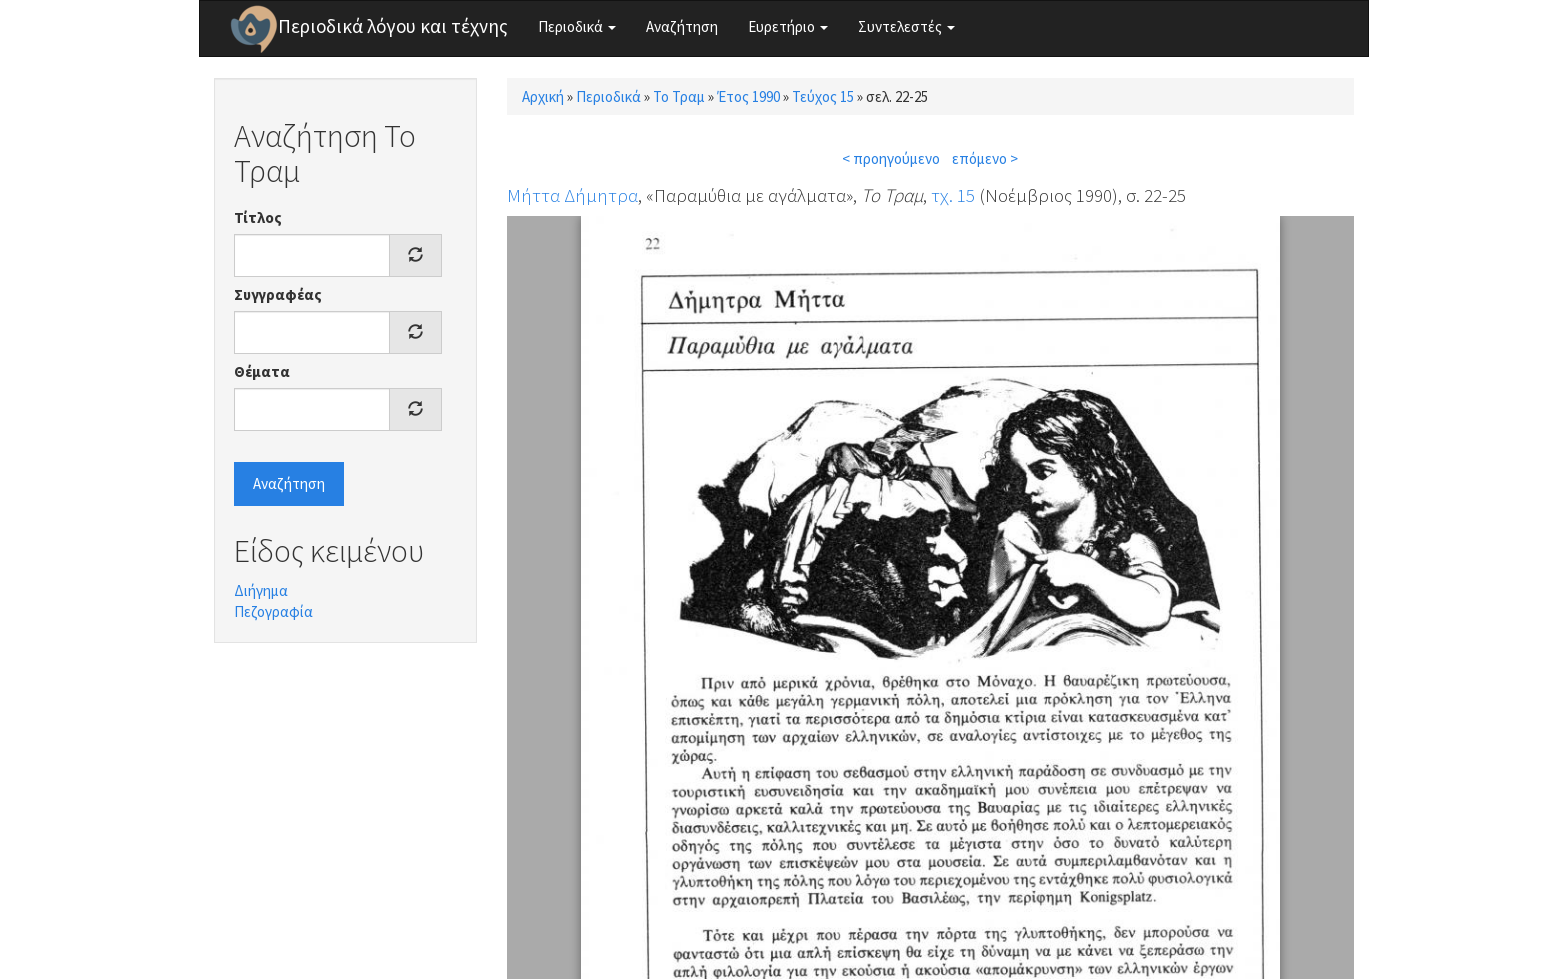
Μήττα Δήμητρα (572, 195)
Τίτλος (258, 217)
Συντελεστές (906, 26)
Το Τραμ (679, 96)
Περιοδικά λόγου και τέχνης (393, 26)
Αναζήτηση (682, 26)
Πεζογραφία (273, 611)
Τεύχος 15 (823, 96)
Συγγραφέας (278, 294)
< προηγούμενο (891, 158)
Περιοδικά (577, 26)
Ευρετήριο (788, 26)
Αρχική (543, 96)
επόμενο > (985, 158)
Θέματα (262, 371)
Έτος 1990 (748, 96)
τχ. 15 (953, 195)
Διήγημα (261, 590)
